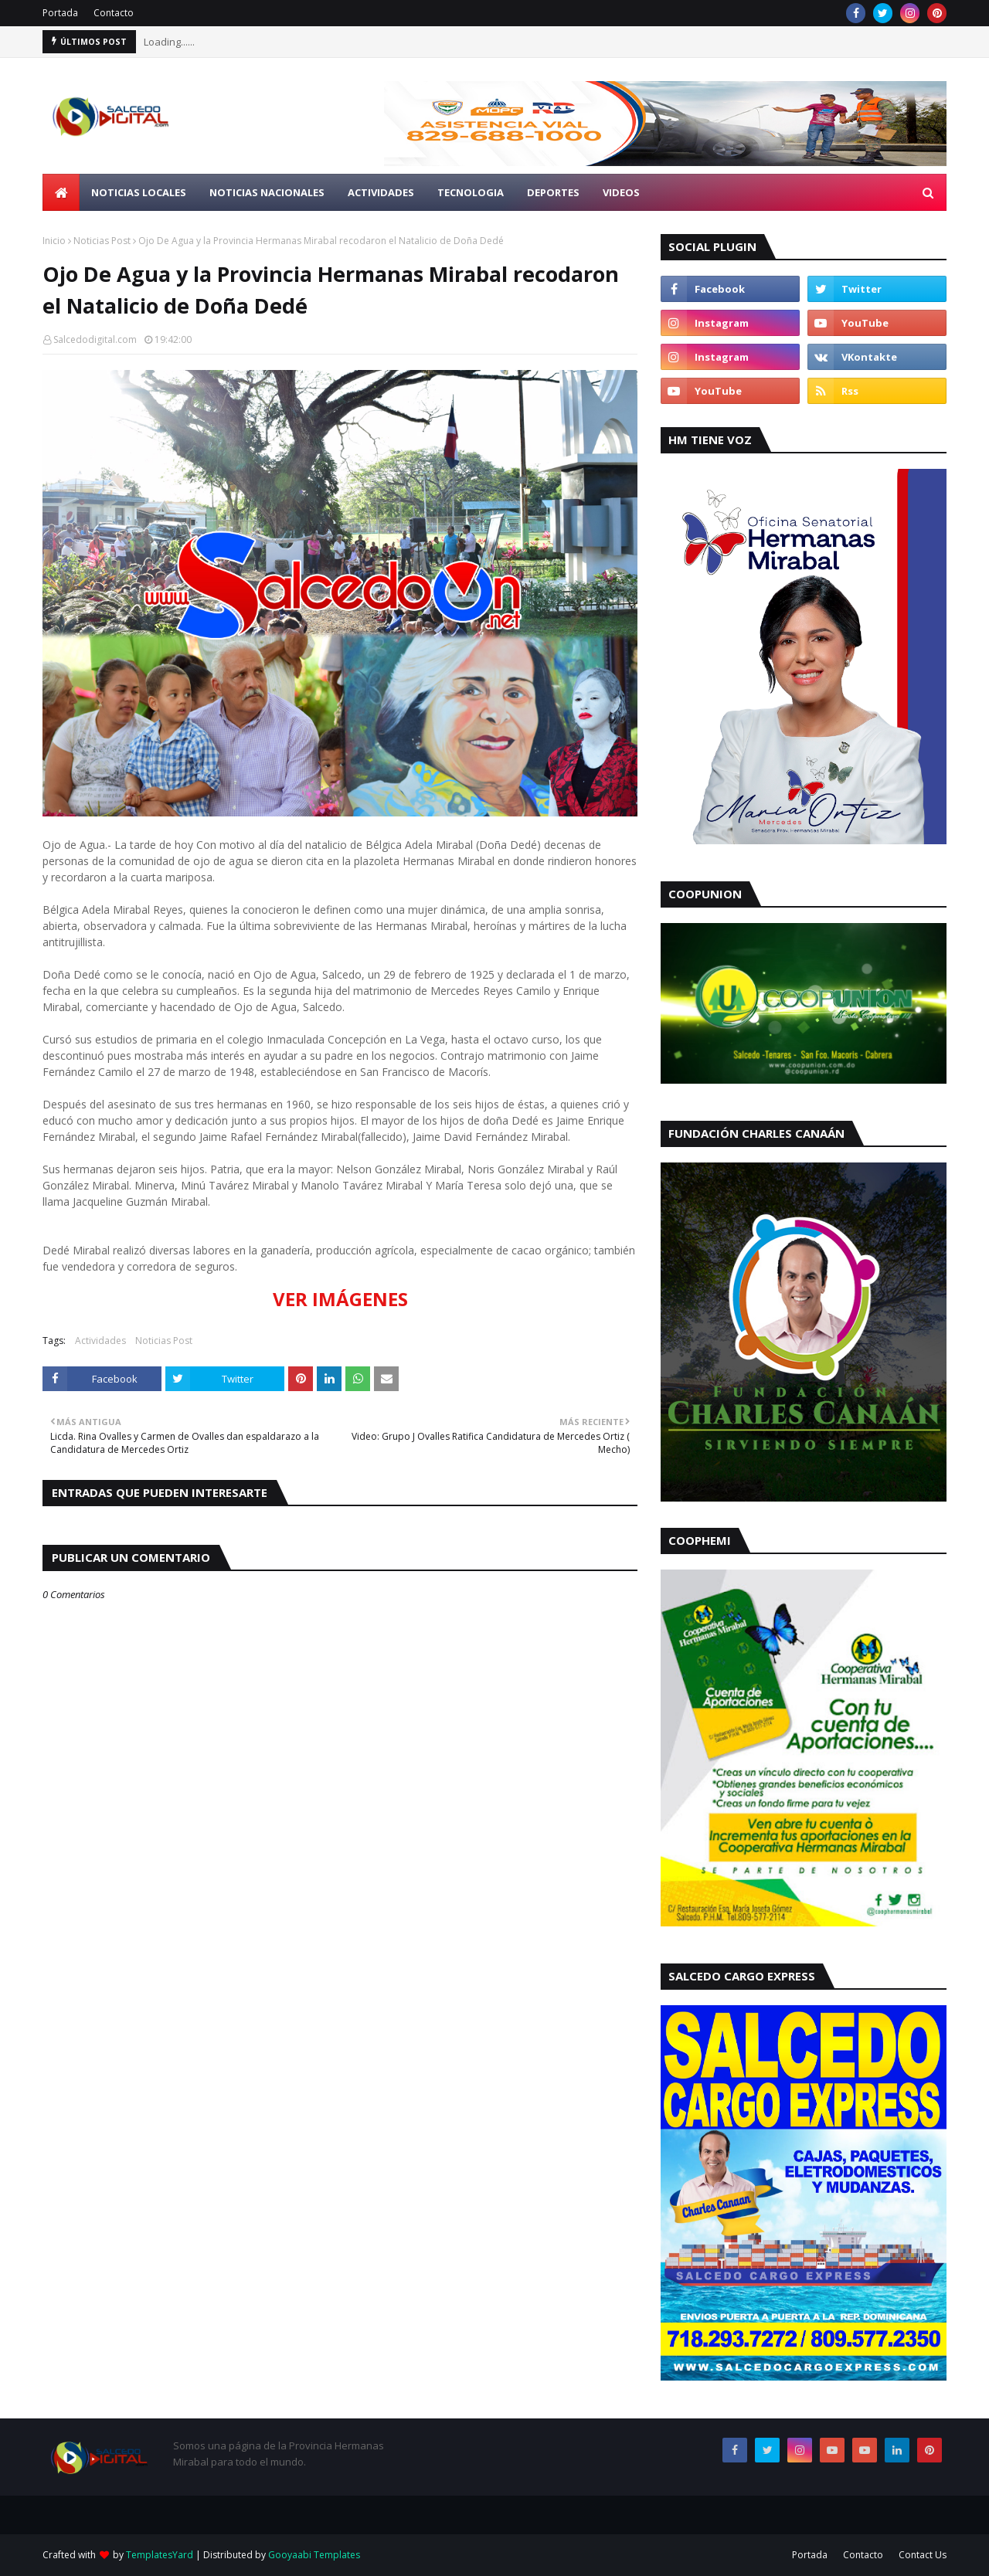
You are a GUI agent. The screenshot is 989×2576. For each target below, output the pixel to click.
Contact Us (923, 2554)
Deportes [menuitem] (553, 192)
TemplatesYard (159, 2554)
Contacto (113, 12)
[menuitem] (61, 192)
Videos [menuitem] (621, 192)
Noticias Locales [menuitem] (138, 192)
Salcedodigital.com (95, 339)
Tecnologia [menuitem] (470, 192)
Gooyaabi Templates (314, 2554)
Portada (60, 12)
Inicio (54, 240)
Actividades (100, 1340)
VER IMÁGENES (340, 1299)
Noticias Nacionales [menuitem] (267, 192)
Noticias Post (102, 240)
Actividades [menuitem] (381, 192)
